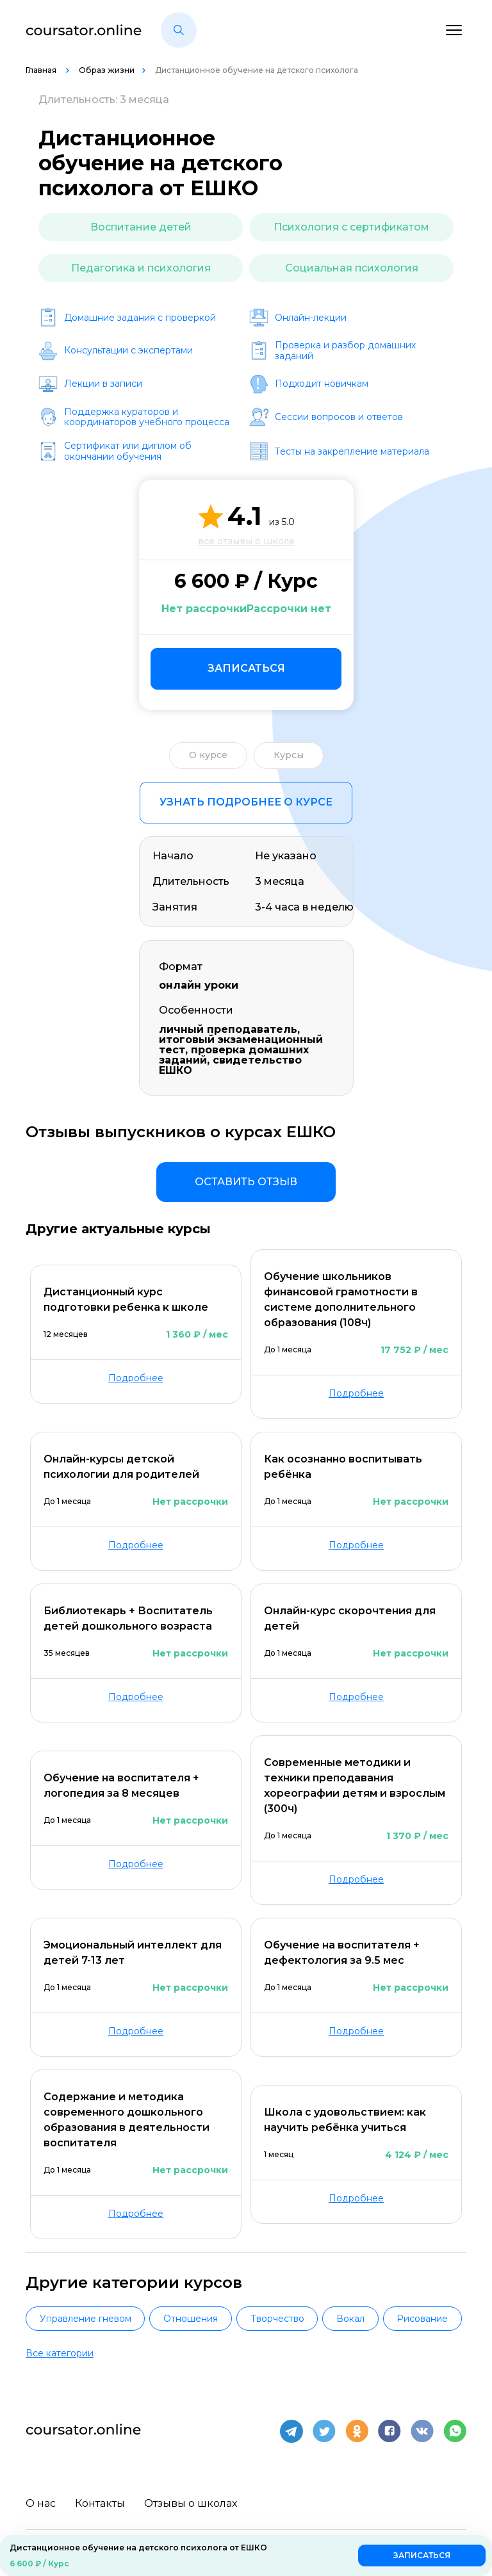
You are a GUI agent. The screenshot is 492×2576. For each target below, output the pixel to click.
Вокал (350, 2318)
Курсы (289, 755)
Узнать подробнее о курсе (246, 802)
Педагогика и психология (141, 268)
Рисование (422, 2318)
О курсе (208, 755)
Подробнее (135, 1378)
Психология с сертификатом (351, 227)
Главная (42, 70)
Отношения (190, 2318)
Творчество (277, 2318)
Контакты (100, 2503)
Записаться (246, 668)
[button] (179, 30)
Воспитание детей (141, 227)
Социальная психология (351, 268)
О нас (41, 2503)
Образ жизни (107, 70)
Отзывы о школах (190, 2503)
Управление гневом (85, 2318)
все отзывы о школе (246, 541)
